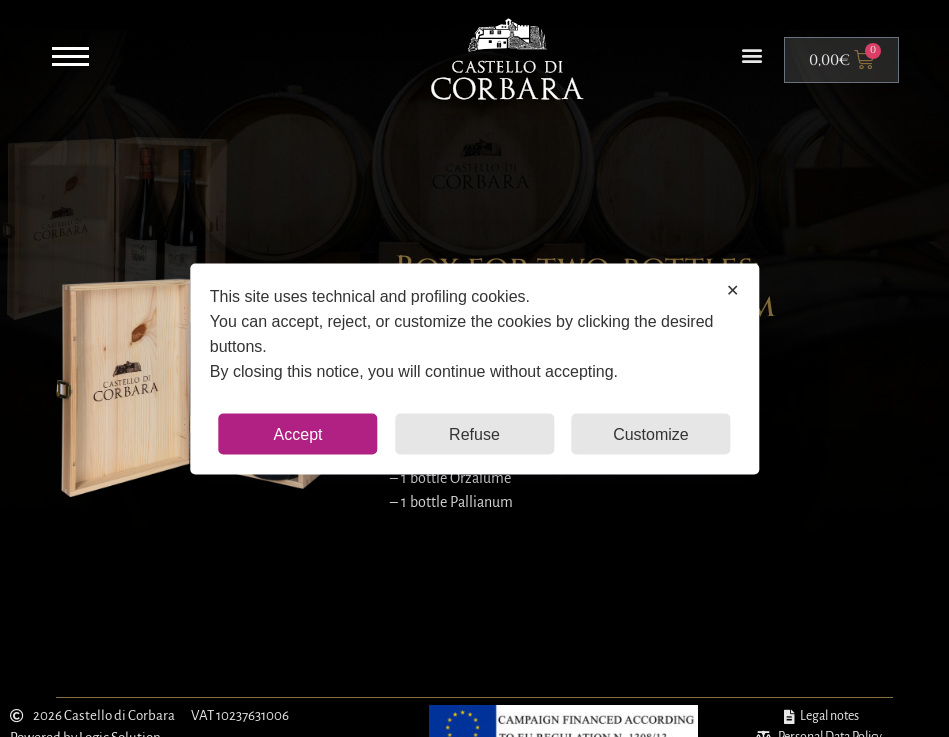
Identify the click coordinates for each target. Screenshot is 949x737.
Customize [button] (651, 433)
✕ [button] (732, 289)
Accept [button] (298, 433)
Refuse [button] (474, 433)
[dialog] (474, 368)
